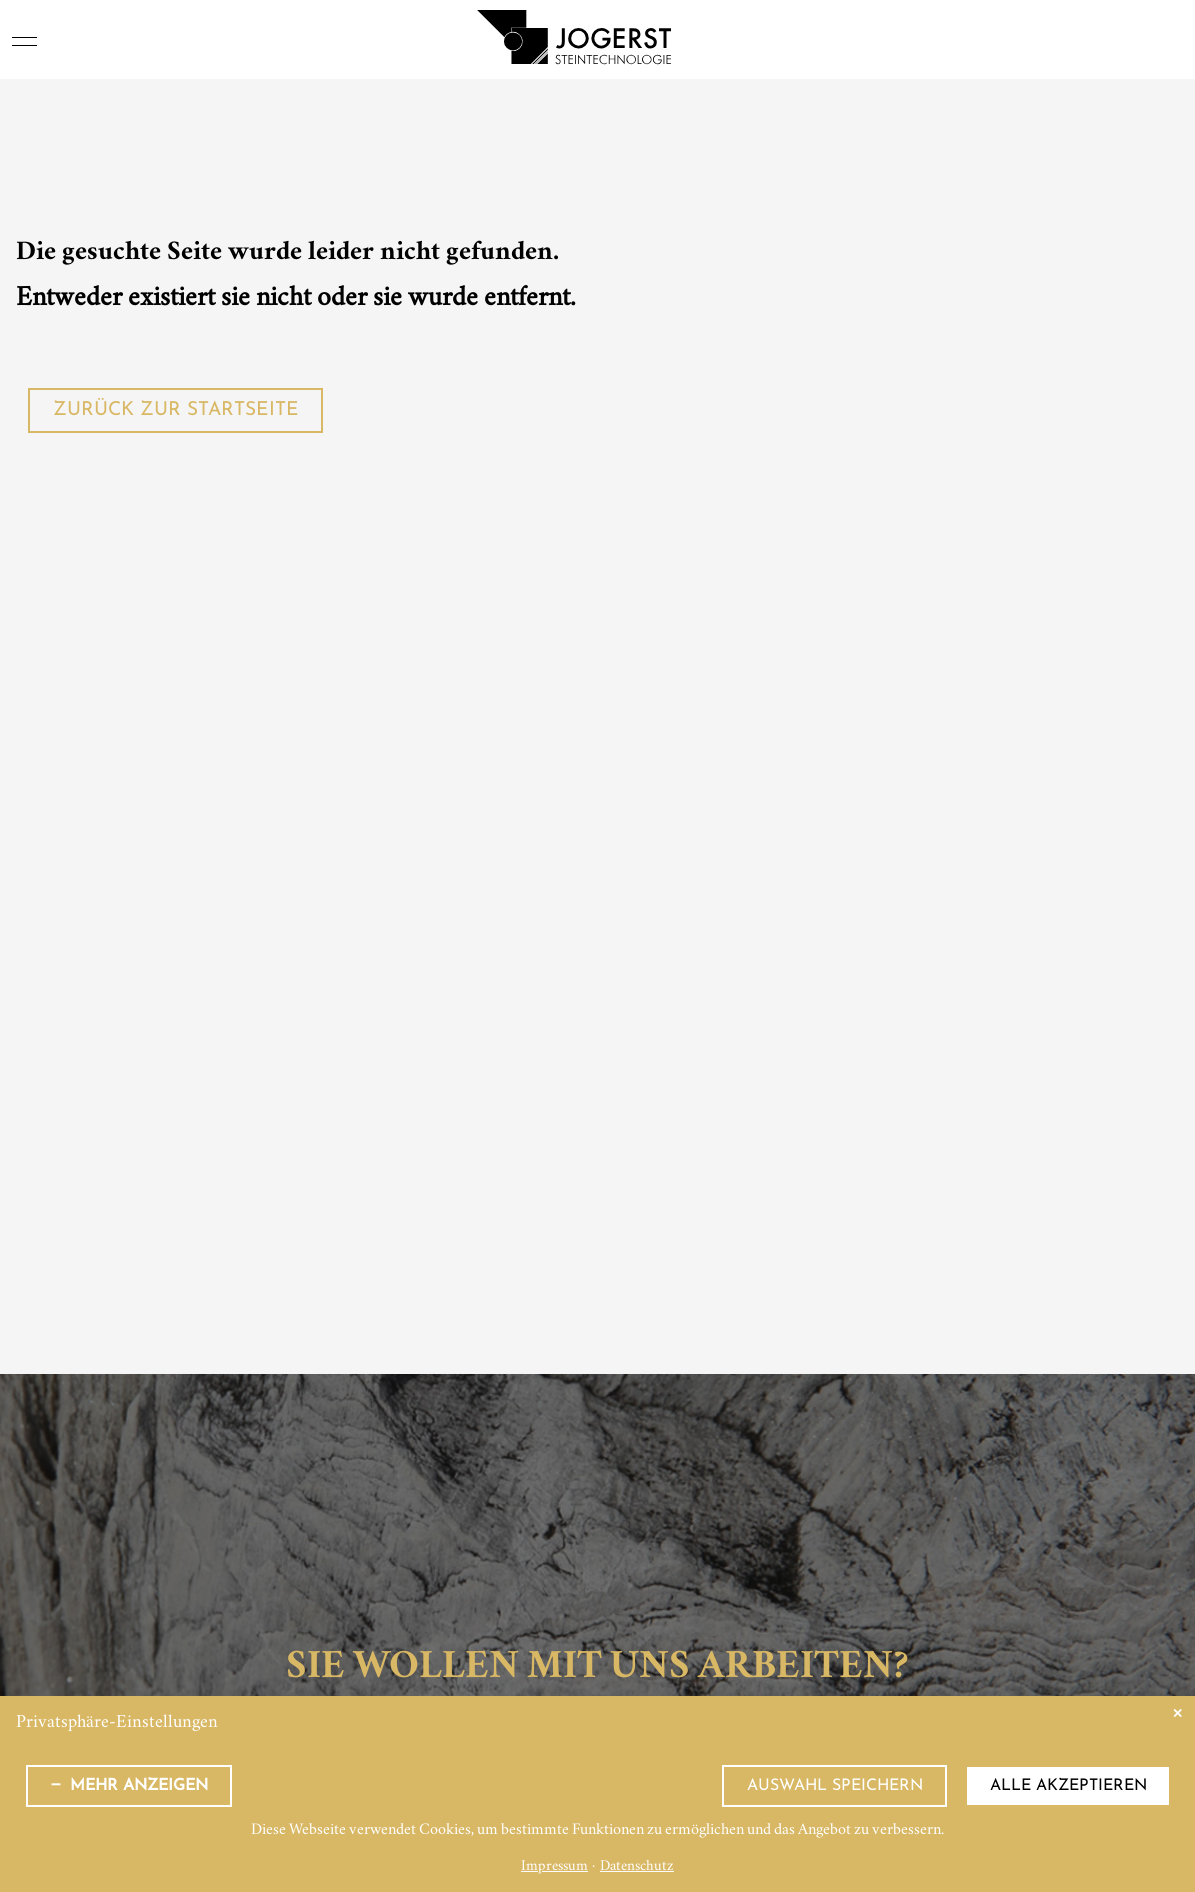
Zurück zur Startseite (176, 410)
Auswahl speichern (835, 1786)
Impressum (554, 1867)
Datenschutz (637, 1867)
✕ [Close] (1177, 1713)
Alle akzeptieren (1068, 1786)
